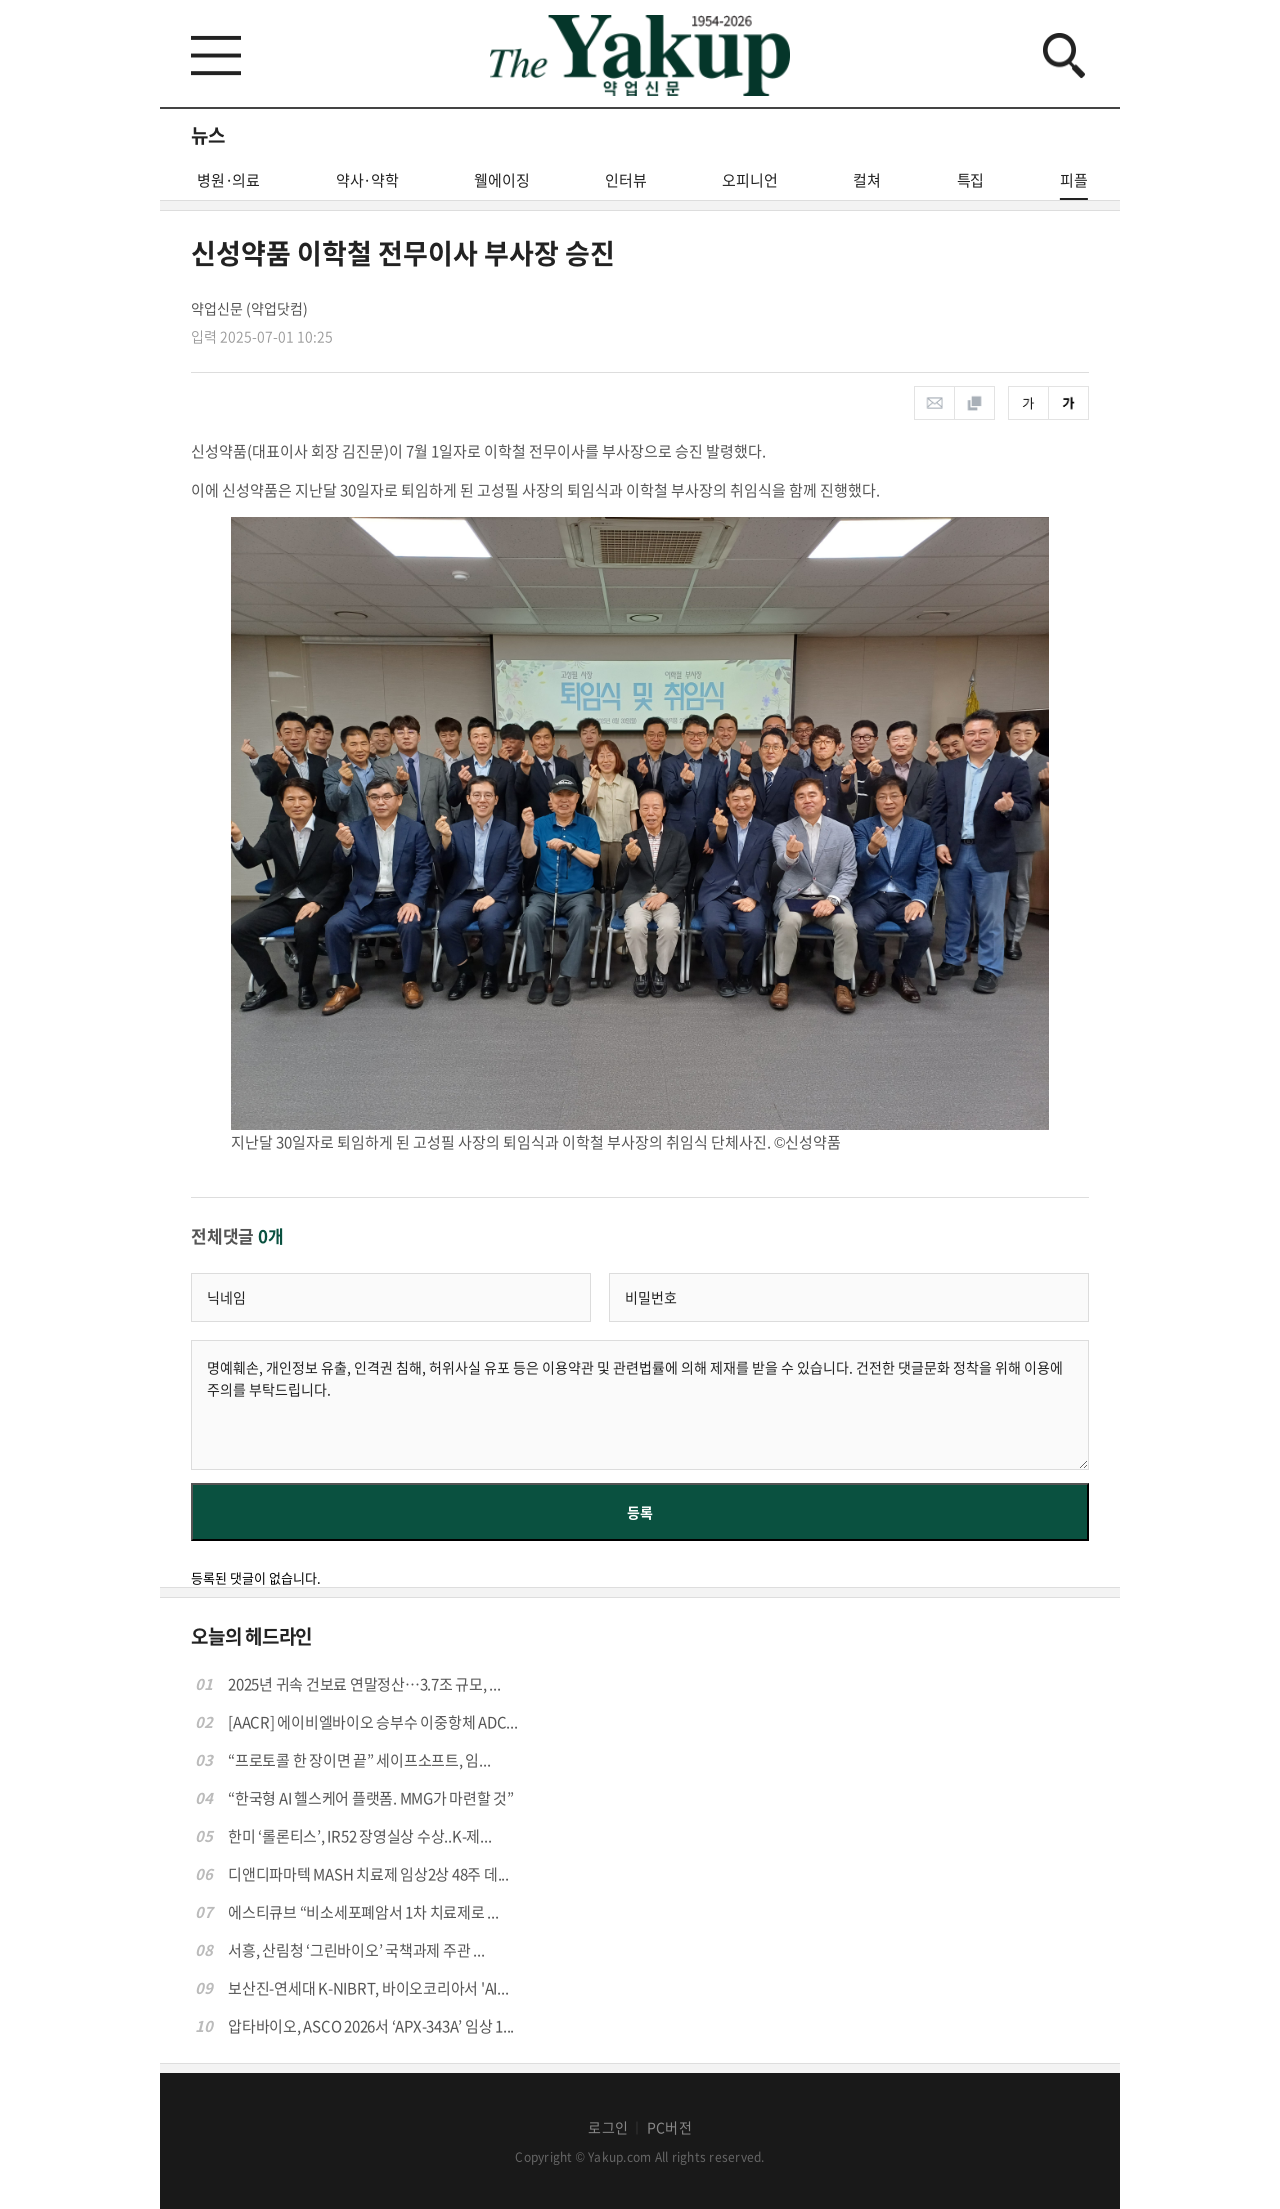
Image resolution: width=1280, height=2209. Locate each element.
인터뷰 (625, 180)
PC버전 (669, 2127)
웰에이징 (501, 180)
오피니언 (749, 180)
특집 (971, 180)
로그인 (608, 2127)
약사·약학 (367, 180)
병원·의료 (228, 180)
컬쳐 (867, 180)
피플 (1074, 184)
